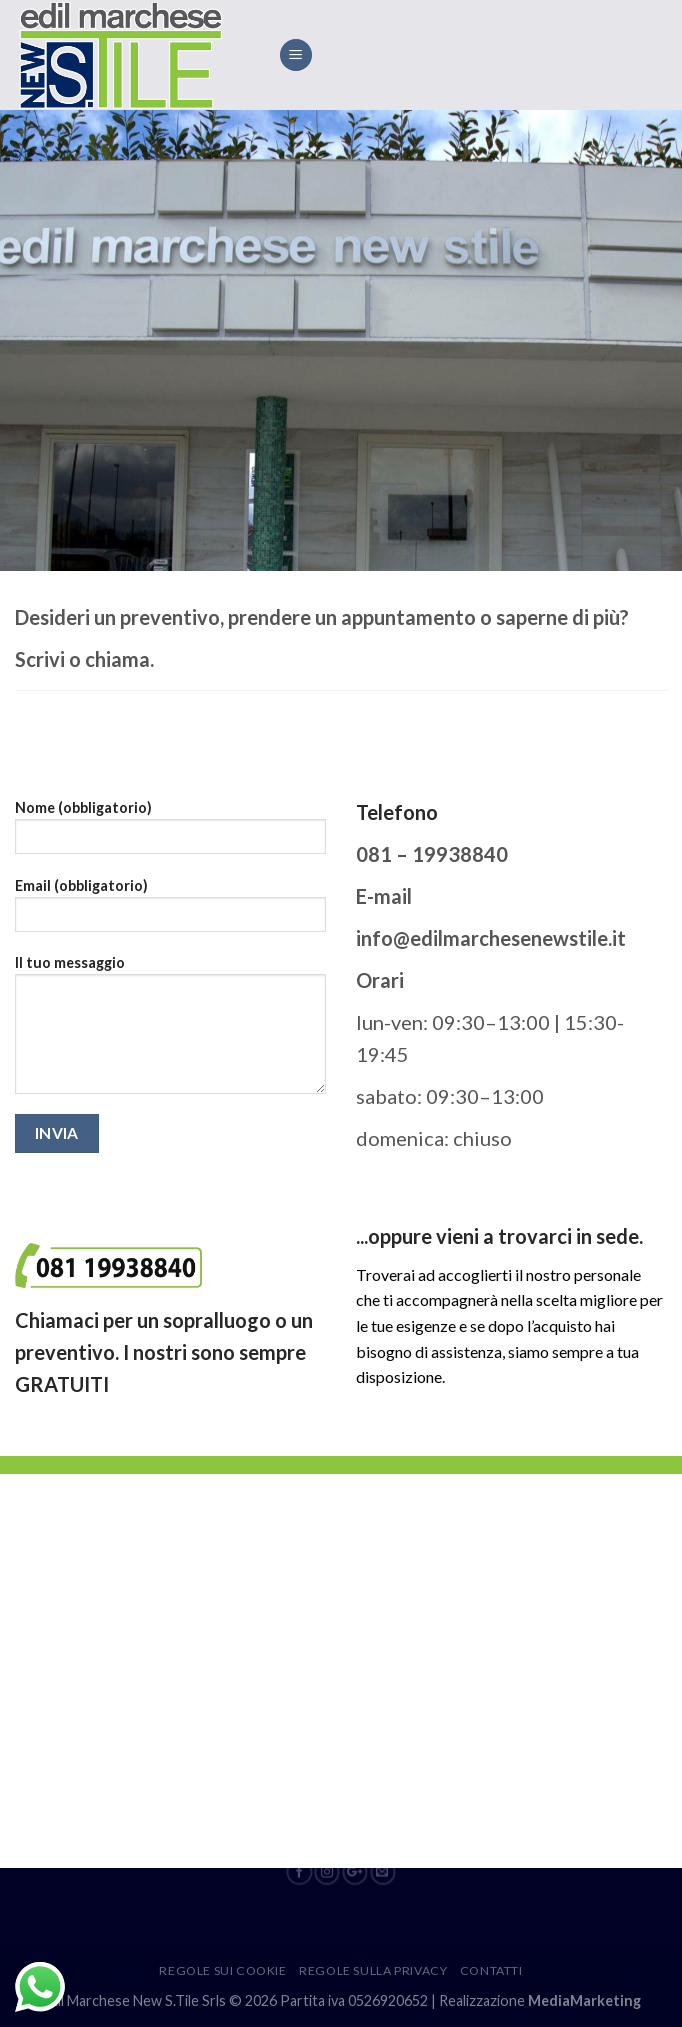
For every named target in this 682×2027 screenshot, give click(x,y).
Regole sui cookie (222, 1970)
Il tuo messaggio (170, 1031)
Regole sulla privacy (373, 1970)
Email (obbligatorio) (170, 911)
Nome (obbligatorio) (170, 833)
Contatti (491, 1970)
